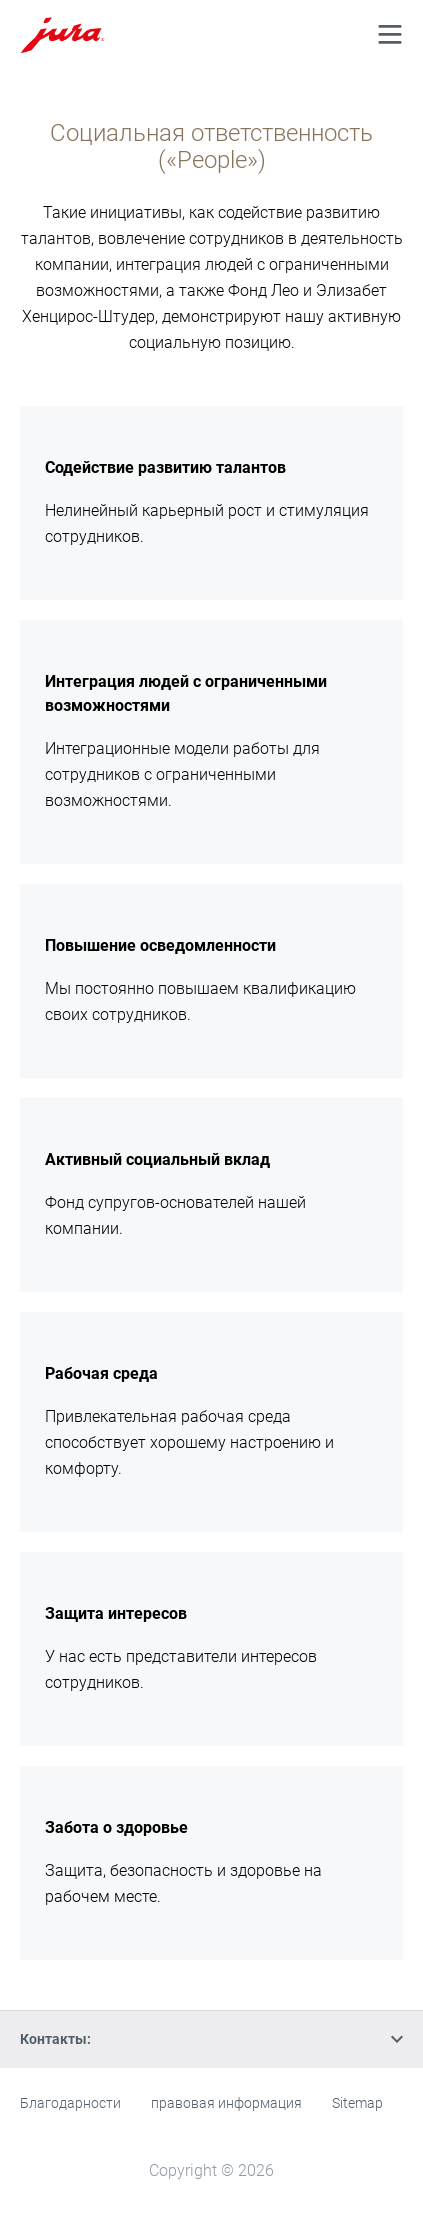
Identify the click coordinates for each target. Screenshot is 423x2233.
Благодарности (70, 2103)
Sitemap (357, 2103)
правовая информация (226, 2103)
